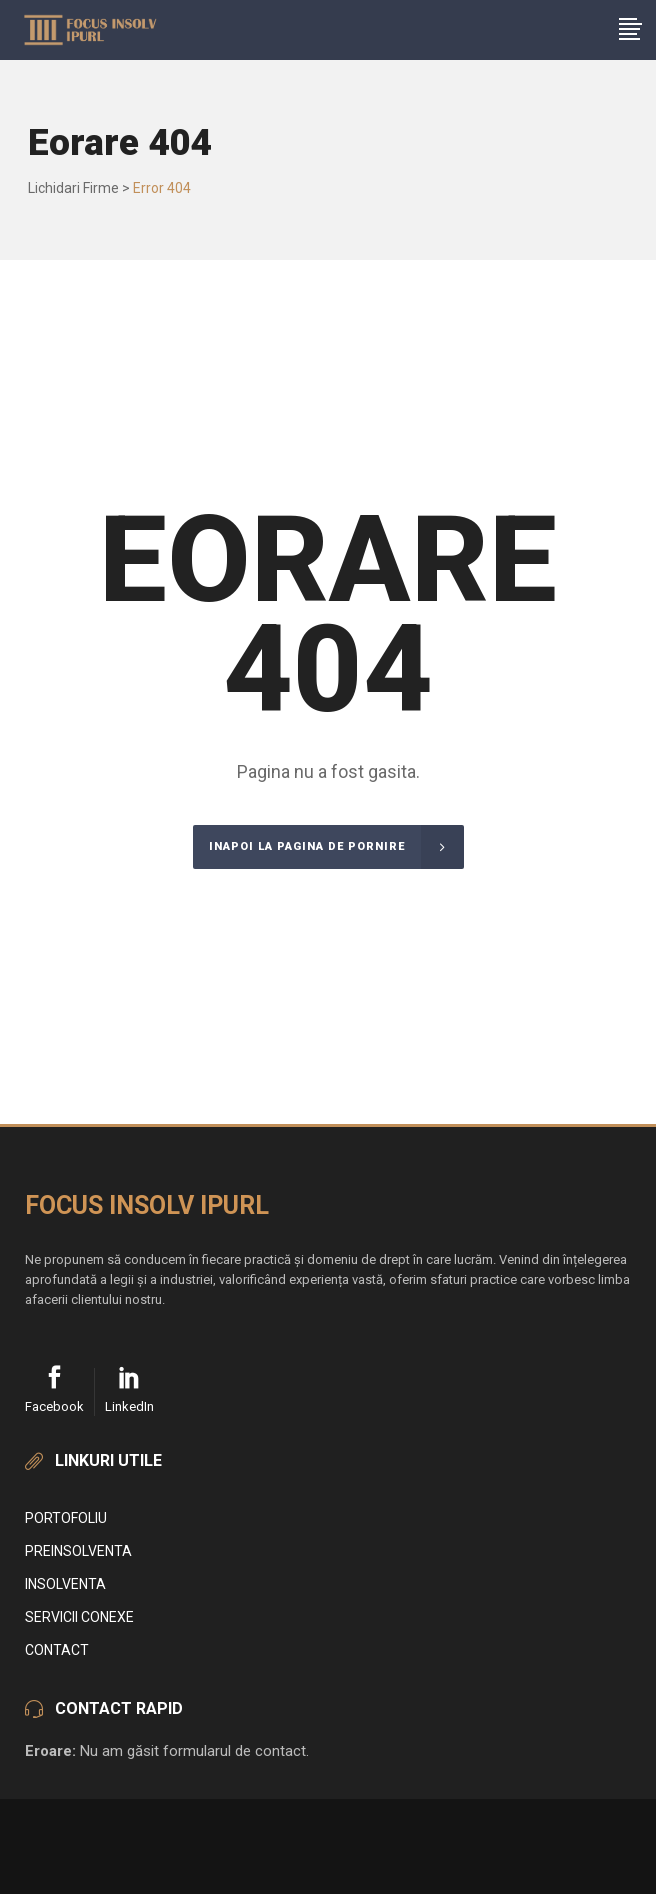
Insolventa (65, 1584)
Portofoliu (66, 1518)
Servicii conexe (79, 1617)
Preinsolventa (78, 1551)
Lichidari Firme (73, 188)
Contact (57, 1650)
